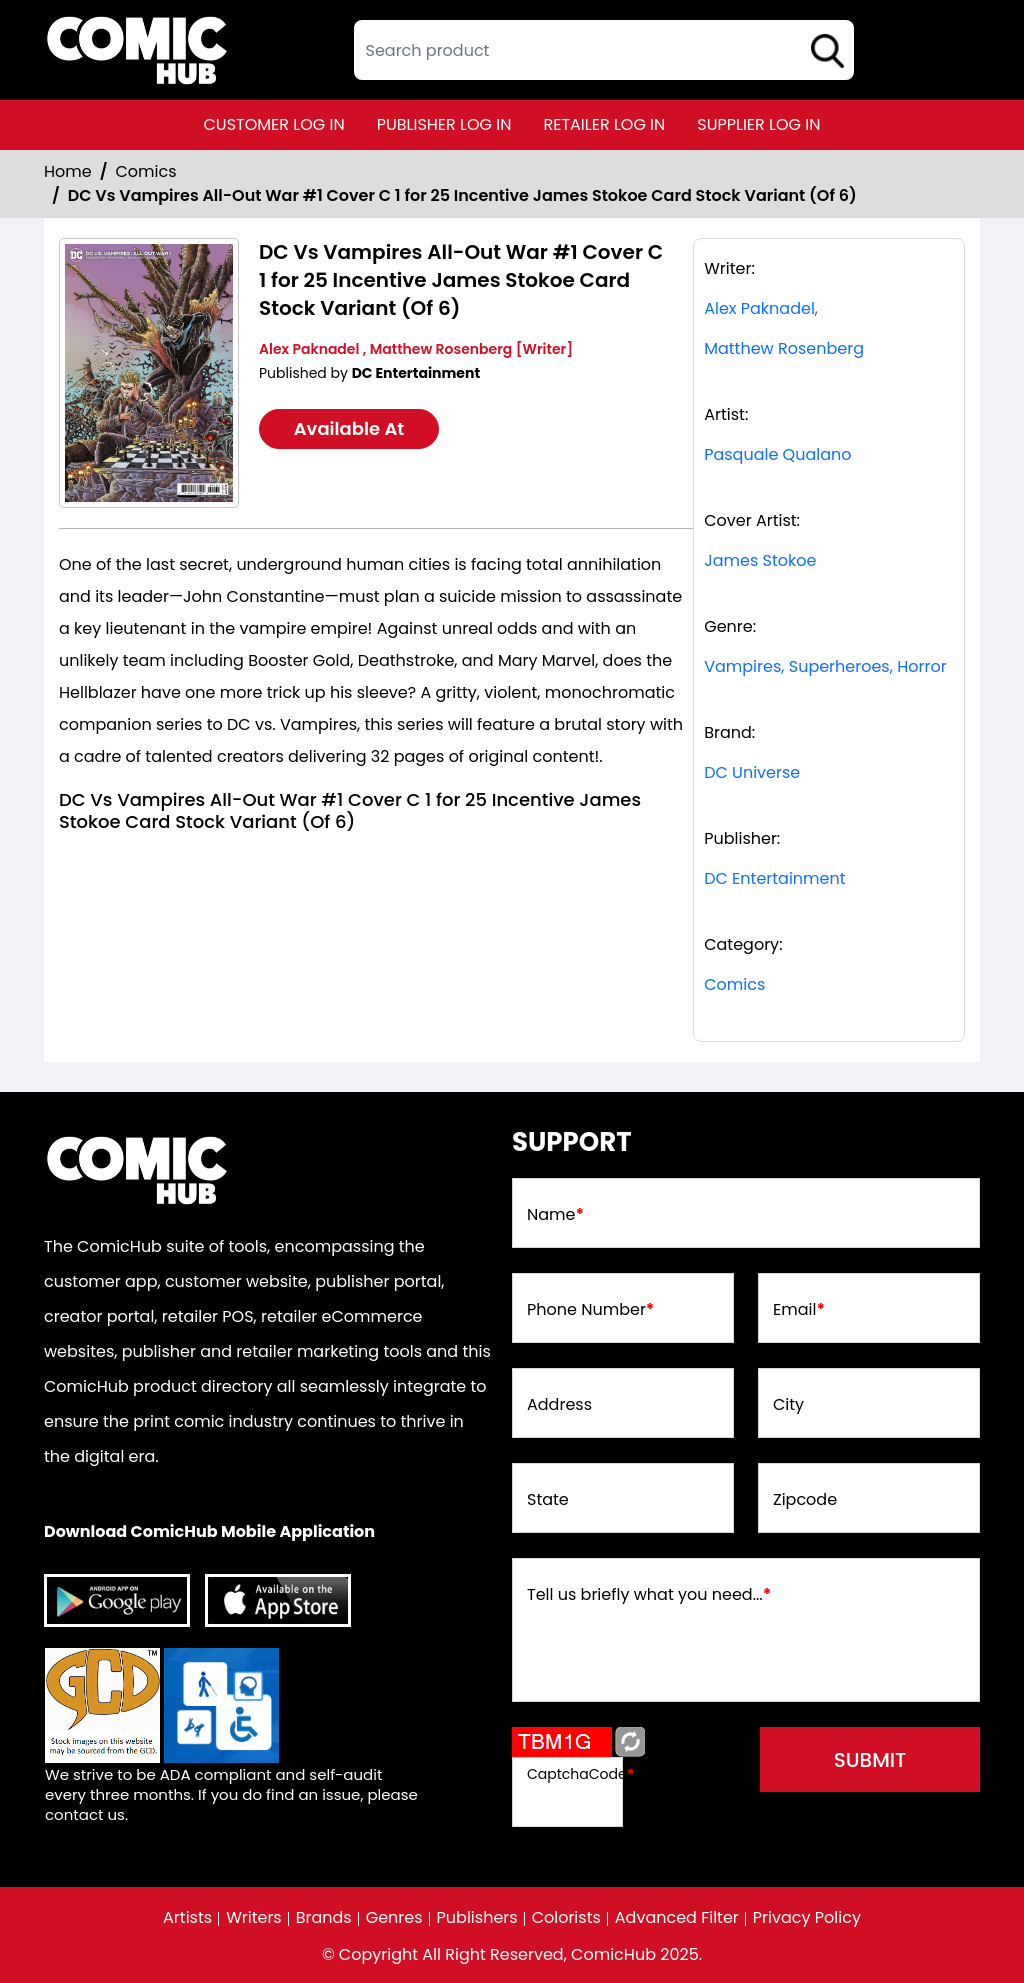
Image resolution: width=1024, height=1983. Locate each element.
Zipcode (805, 1500)
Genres (394, 1918)
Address (559, 1405)
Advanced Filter (677, 1918)
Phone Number (590, 1310)
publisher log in (444, 124)
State (548, 1500)
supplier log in (758, 124)
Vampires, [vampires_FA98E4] (744, 666)
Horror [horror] (921, 666)
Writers (254, 1918)
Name (555, 1215)
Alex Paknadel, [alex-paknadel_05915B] (761, 308)
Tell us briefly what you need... (649, 1595)
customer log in (274, 124)
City (788, 1405)
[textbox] (604, 50)
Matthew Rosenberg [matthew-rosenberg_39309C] (784, 348)
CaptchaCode (580, 1774)
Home (68, 171)
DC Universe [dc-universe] (752, 772)
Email (799, 1310)
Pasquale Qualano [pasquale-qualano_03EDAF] (777, 454)
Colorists (566, 1918)
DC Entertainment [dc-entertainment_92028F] (774, 878)
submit (870, 1760)
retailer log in (604, 124)
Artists (187, 1918)
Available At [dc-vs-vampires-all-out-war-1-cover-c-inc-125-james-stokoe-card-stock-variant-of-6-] (349, 428)
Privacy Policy (807, 1918)
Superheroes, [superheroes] (841, 666)
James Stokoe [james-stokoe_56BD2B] (760, 560)
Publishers (477, 1918)
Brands (324, 1918)
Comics (146, 171)
